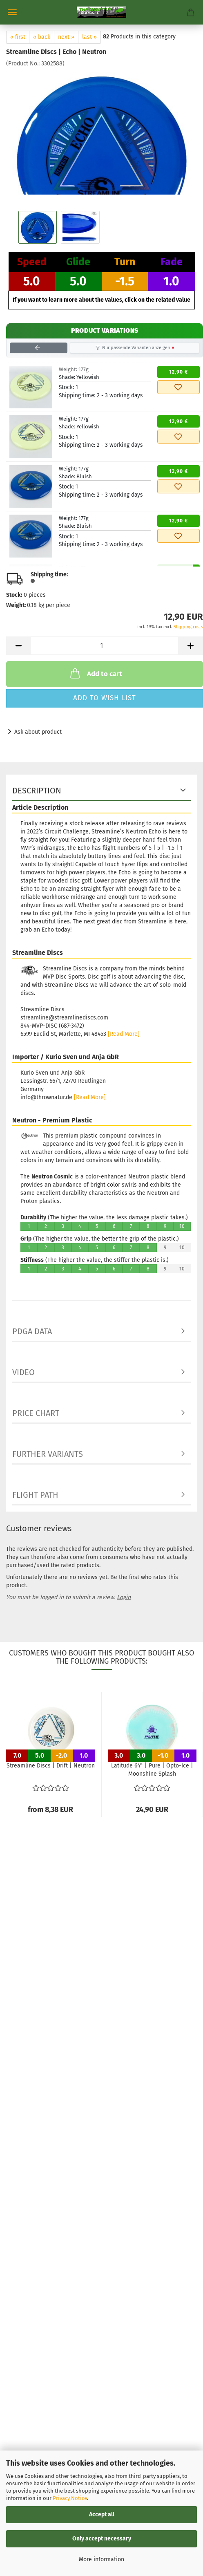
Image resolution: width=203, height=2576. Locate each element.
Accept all (101, 2514)
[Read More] (124, 1033)
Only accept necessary (101, 2538)
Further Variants (47, 1454)
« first (17, 37)
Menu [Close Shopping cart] (12, 12)
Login (124, 1597)
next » (66, 37)
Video (23, 1372)
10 (182, 1226)
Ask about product (38, 731)
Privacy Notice (70, 2498)
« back (41, 37)
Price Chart (35, 1413)
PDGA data (32, 1331)
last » (89, 37)
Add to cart (95, 673)
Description (36, 790)
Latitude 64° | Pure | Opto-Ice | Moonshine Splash (152, 1769)
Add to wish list (104, 698)
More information (101, 2559)
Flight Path (35, 1495)
